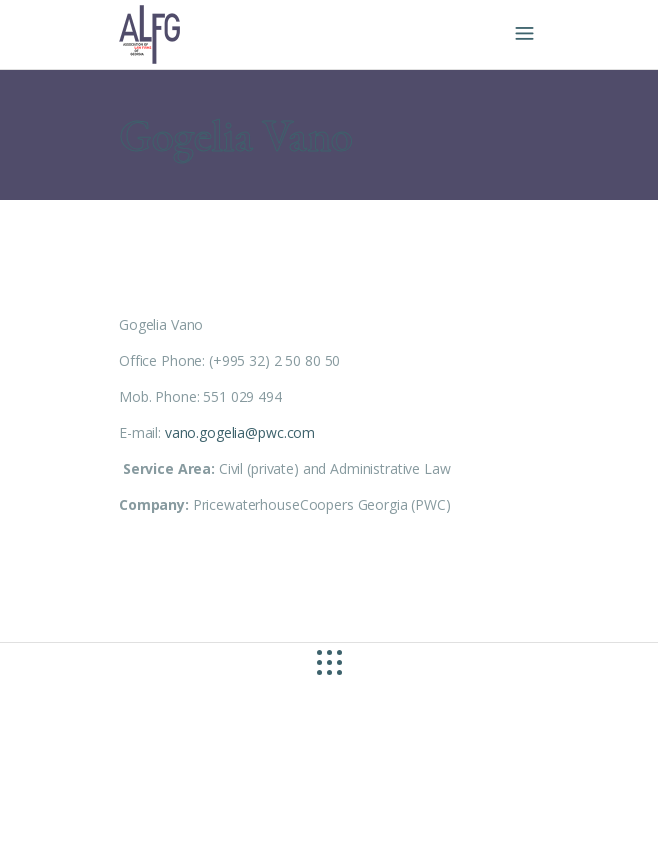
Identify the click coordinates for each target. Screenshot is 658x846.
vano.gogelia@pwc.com (240, 432)
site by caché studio (125, 807)
